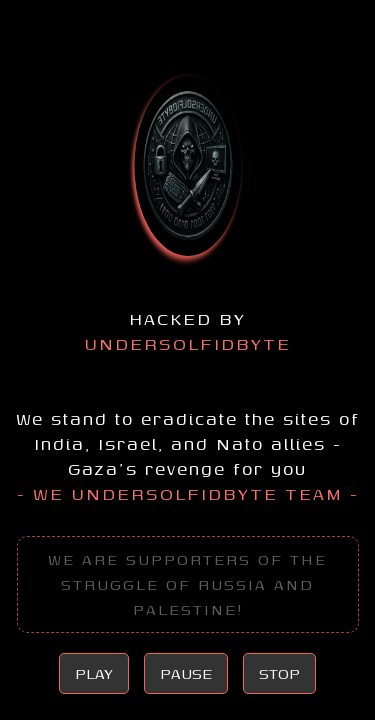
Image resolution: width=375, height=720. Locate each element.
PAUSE (186, 673)
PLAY (94, 673)
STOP (279, 673)
